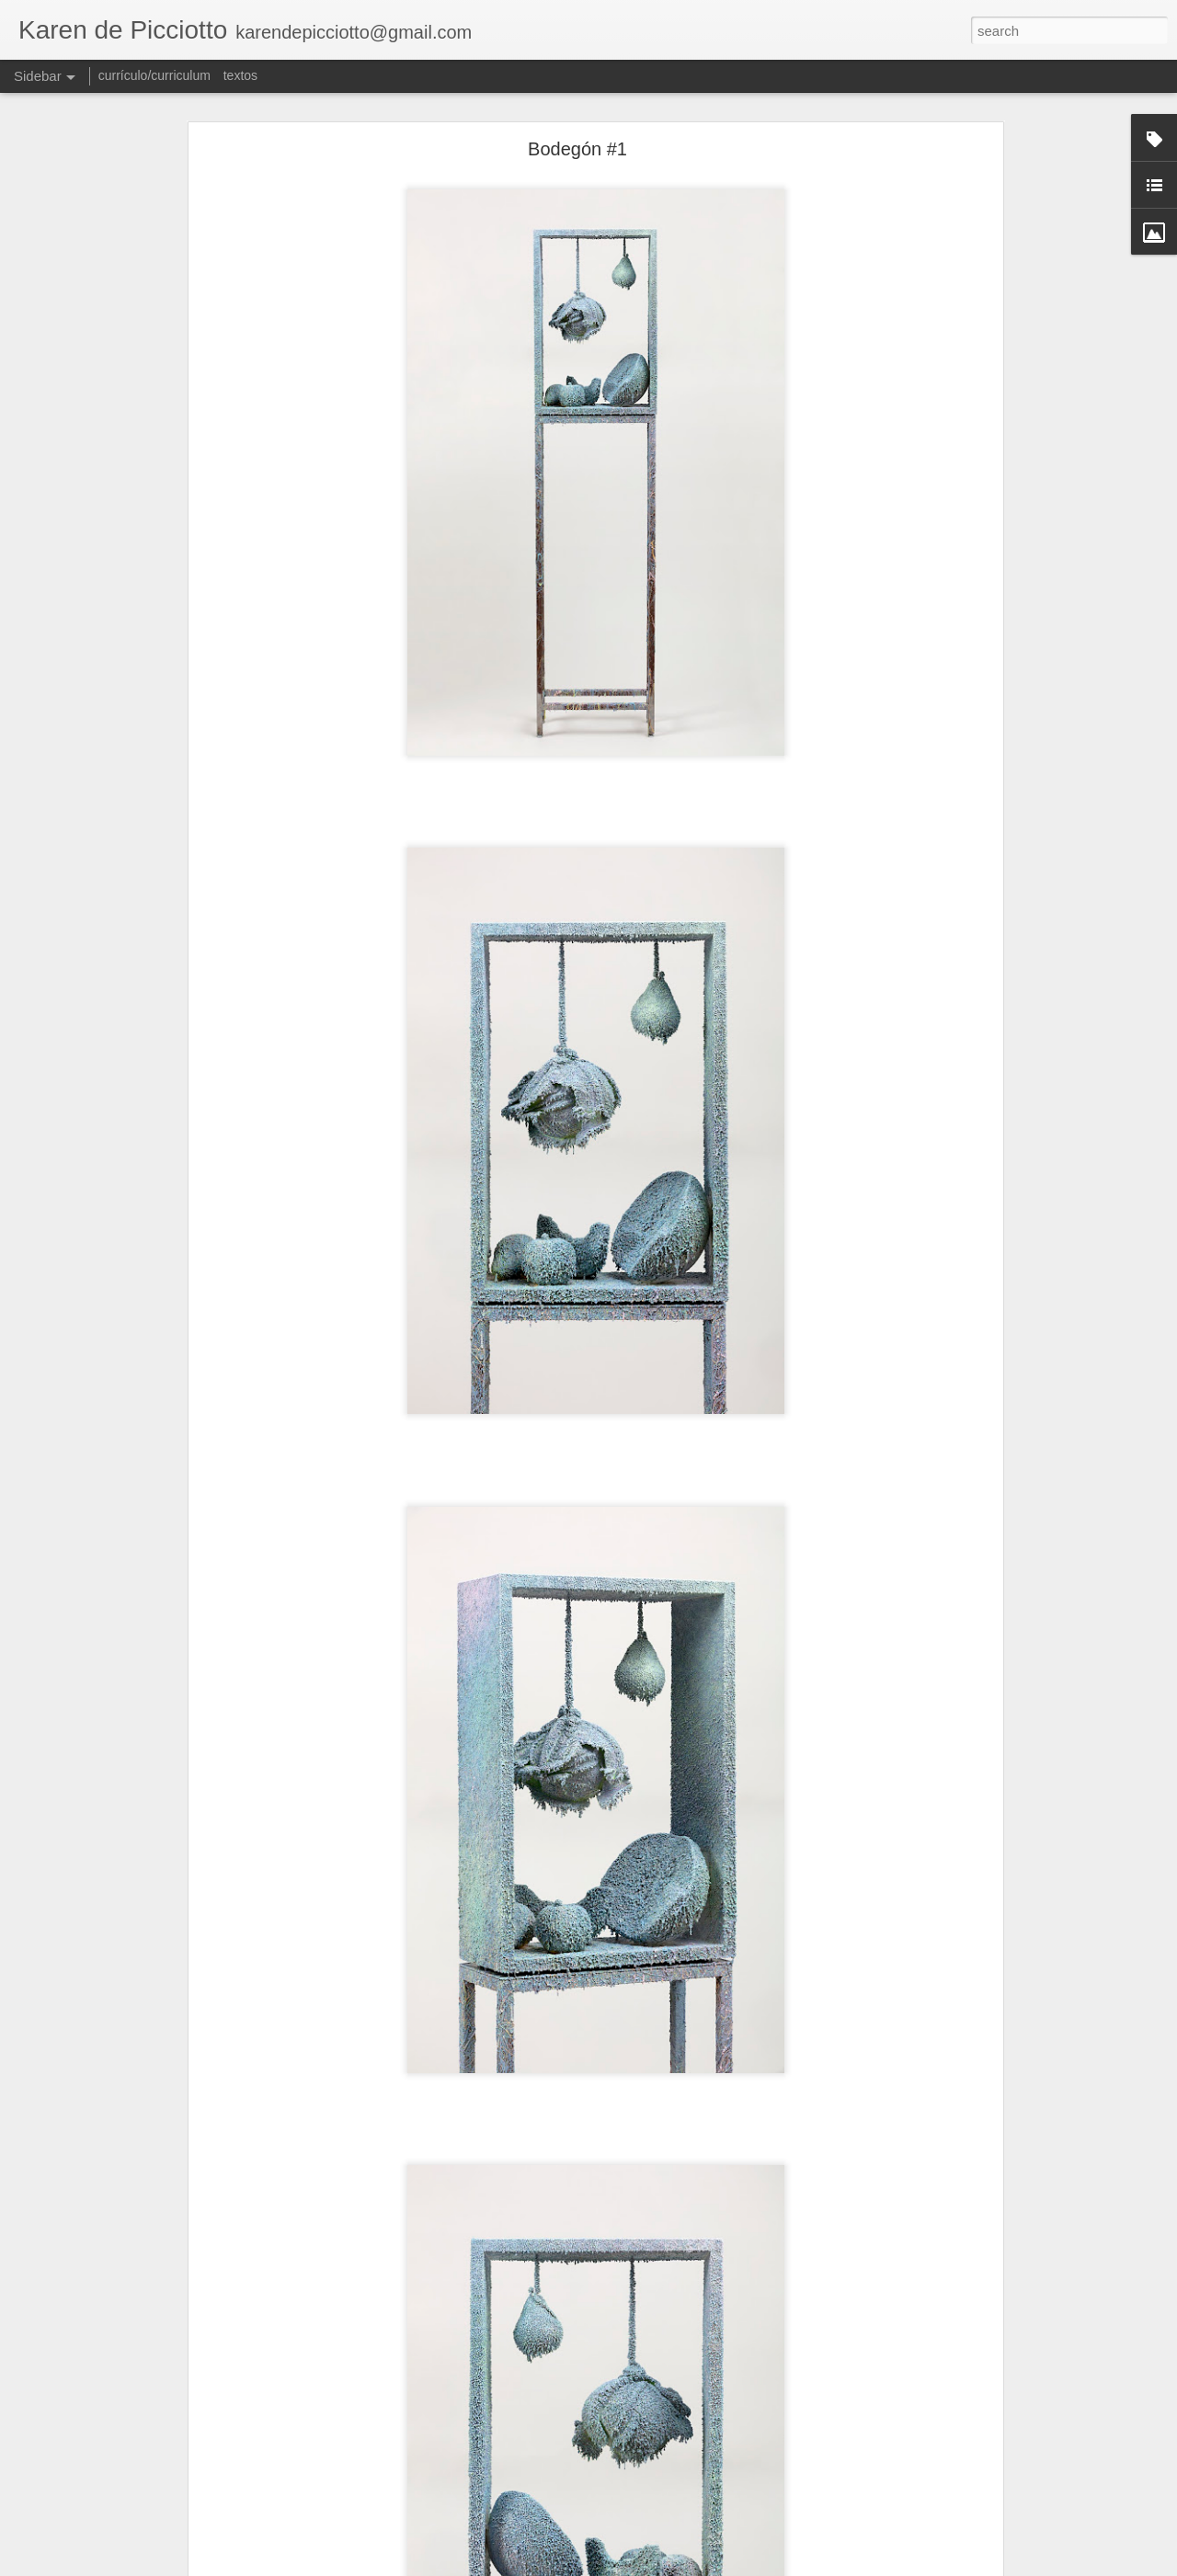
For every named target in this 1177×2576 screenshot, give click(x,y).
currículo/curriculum (154, 75)
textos (240, 75)
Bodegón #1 (577, 149)
